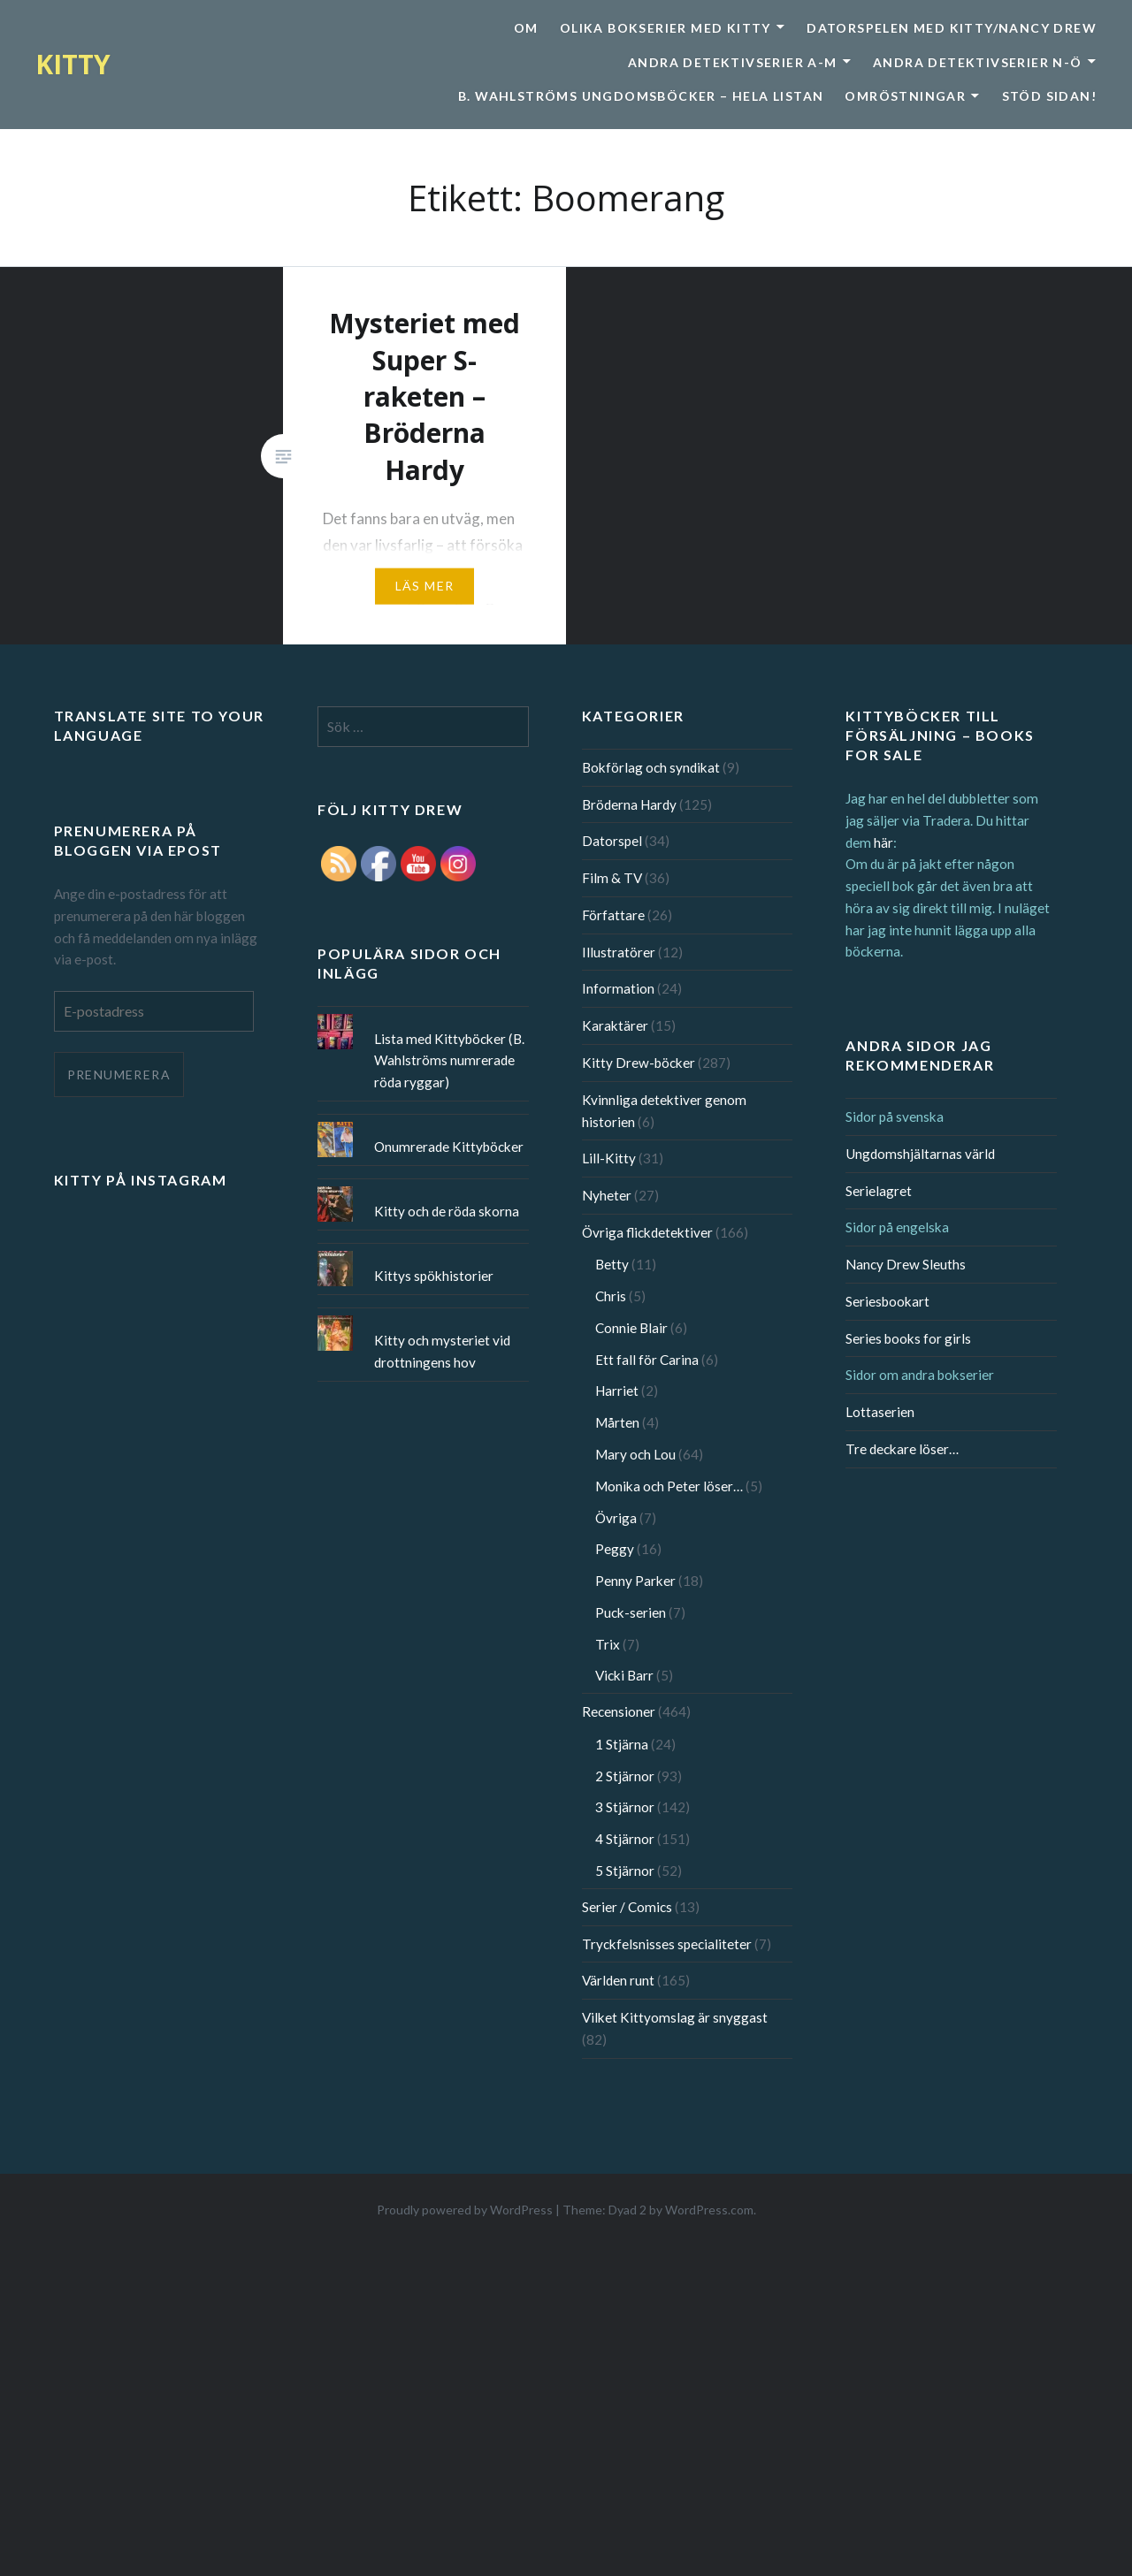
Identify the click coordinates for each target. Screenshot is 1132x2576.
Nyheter (606, 1195)
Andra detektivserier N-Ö (977, 62)
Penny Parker (635, 1581)
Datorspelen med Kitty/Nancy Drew (952, 27)
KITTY (73, 64)
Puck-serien (630, 1612)
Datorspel (612, 841)
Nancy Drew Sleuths (905, 1264)
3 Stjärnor (624, 1807)
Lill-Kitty (609, 1158)
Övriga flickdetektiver (647, 1232)
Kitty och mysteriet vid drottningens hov (442, 1351)
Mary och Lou (635, 1454)
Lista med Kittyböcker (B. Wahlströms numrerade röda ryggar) (449, 1061)
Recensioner (618, 1711)
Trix (607, 1644)
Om (526, 27)
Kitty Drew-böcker (638, 1063)
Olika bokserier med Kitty (665, 27)
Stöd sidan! (1049, 95)
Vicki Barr (624, 1675)
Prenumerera (119, 1074)
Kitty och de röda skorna (446, 1211)
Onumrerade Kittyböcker (449, 1147)
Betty (612, 1264)
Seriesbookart (887, 1301)
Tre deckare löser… (902, 1449)
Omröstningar (905, 95)
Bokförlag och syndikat (651, 767)
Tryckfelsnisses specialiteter (667, 1944)
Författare (613, 915)
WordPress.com (709, 2209)
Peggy (614, 1549)
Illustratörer (618, 952)
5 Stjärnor (624, 1871)
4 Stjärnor (624, 1839)
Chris (610, 1296)
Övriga (616, 1518)
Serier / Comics (627, 1907)
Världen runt (618, 1980)
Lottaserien (879, 1412)
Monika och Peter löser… (669, 1486)
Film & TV (612, 878)
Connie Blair (631, 1328)
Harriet (617, 1391)
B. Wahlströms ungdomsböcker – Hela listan (640, 95)
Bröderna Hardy (629, 804)
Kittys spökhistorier (433, 1276)
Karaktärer (615, 1025)
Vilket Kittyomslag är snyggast (675, 2017)
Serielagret (878, 1191)
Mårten (617, 1422)
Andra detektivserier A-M (733, 62)
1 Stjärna (621, 1744)
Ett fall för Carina (647, 1360)
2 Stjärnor (624, 1776)
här (883, 842)
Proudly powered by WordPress (465, 2209)
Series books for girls (908, 1338)
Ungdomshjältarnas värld (920, 1154)
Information (618, 988)
